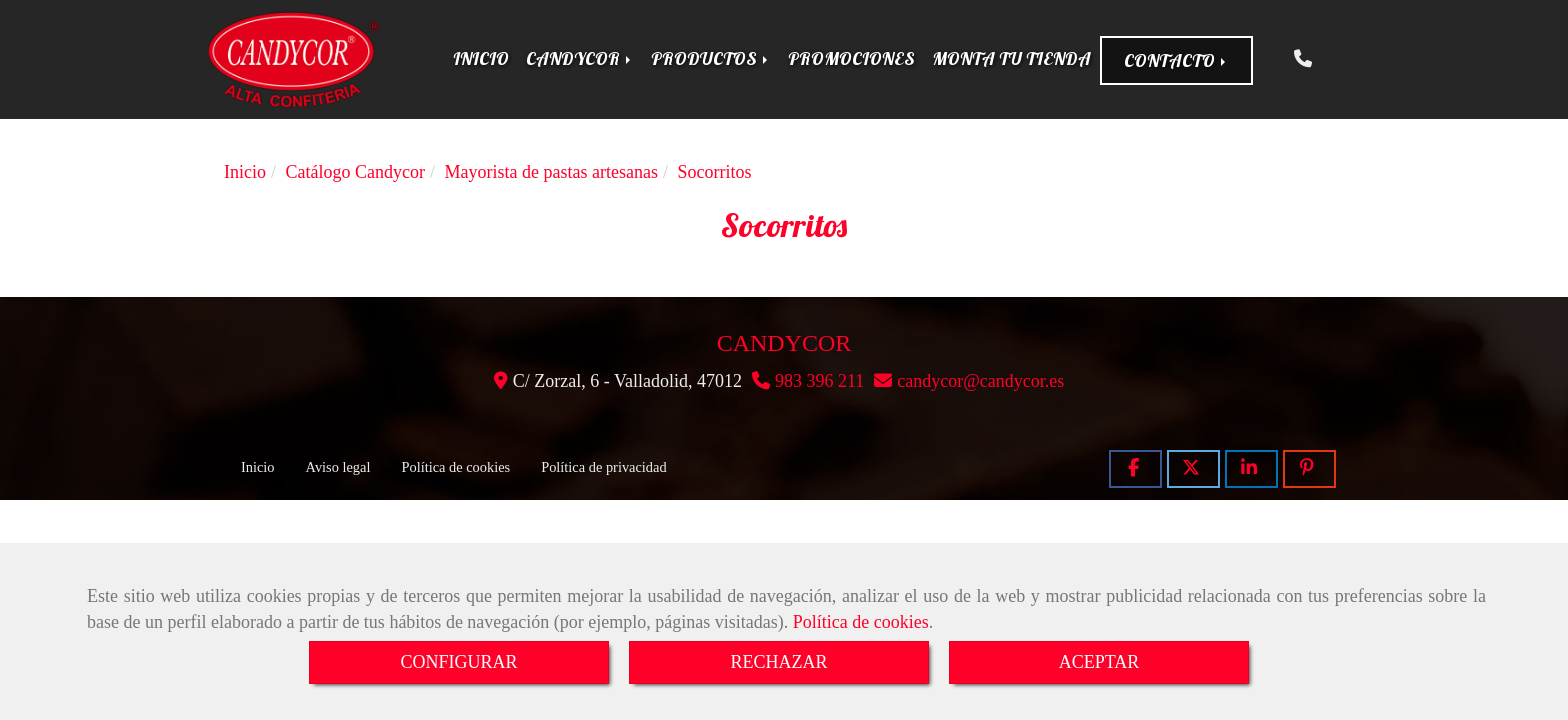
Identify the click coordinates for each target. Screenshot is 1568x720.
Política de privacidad (603, 467)
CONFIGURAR (458, 662)
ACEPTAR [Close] (1099, 662)
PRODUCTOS (711, 58)
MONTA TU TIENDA (1011, 58)
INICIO (481, 58)
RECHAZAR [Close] (778, 662)
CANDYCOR (580, 58)
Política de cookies (861, 622)
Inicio (258, 467)
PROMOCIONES (851, 58)
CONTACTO (1176, 60)
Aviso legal (338, 467)
